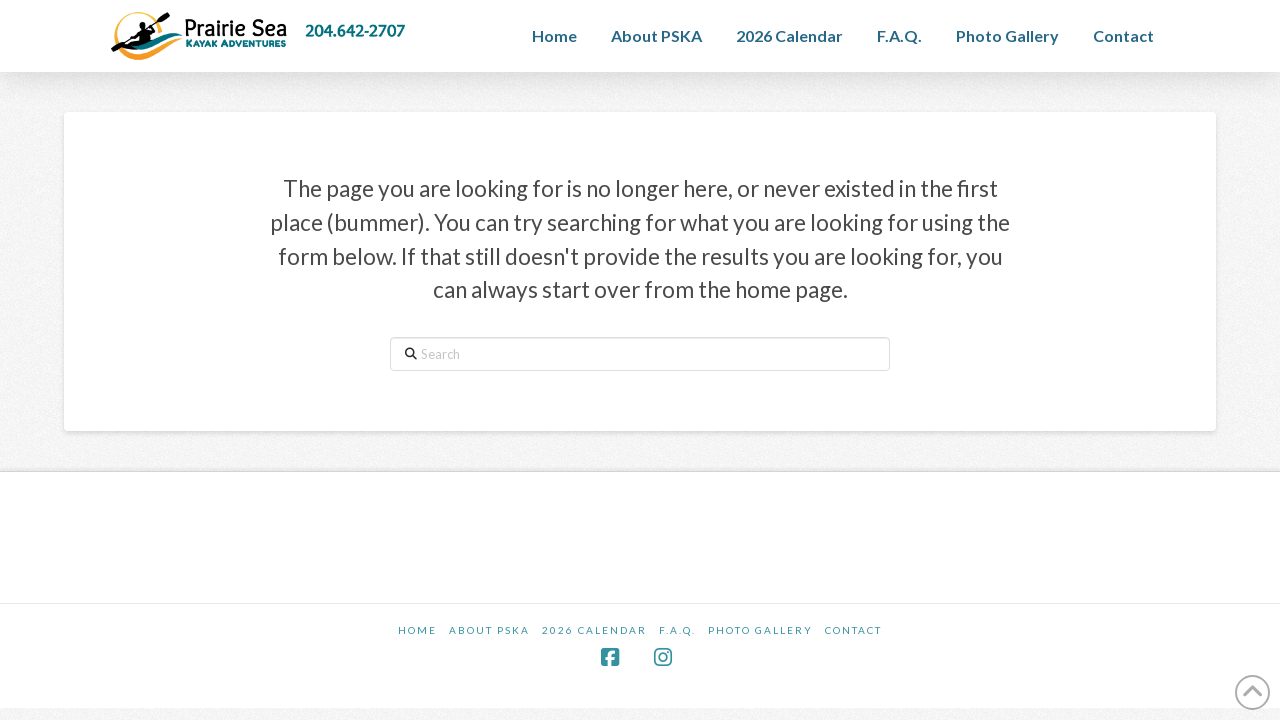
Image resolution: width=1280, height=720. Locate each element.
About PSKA (489, 630)
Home (417, 630)
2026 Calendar (594, 630)
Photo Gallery (760, 630)
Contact (853, 630)
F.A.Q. (677, 630)
